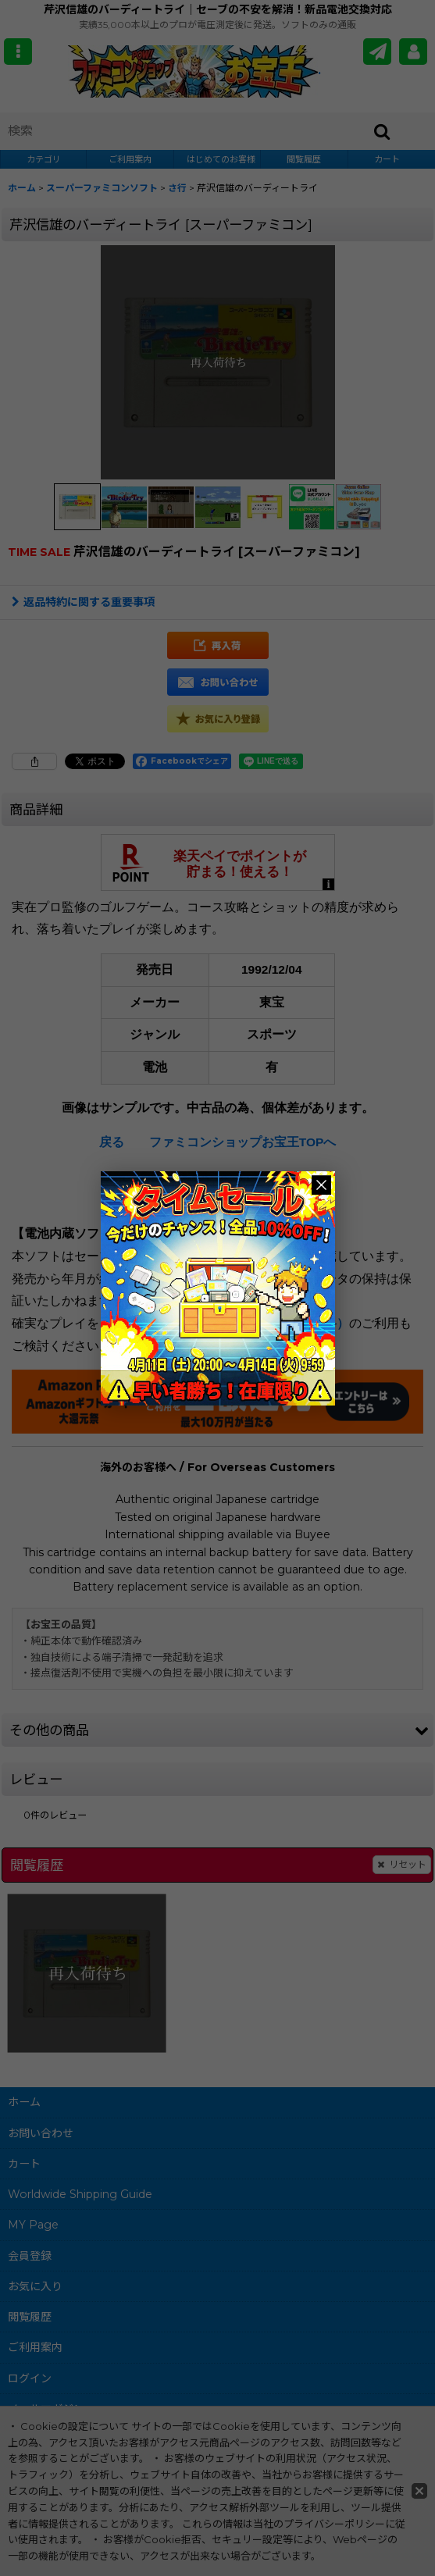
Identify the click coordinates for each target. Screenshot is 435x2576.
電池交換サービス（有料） (274, 1323)
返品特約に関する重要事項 (83, 602)
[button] (18, 51)
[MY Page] (413, 51)
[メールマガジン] (377, 51)
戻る (111, 1142)
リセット (401, 1865)
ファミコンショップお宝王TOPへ (243, 1142)
